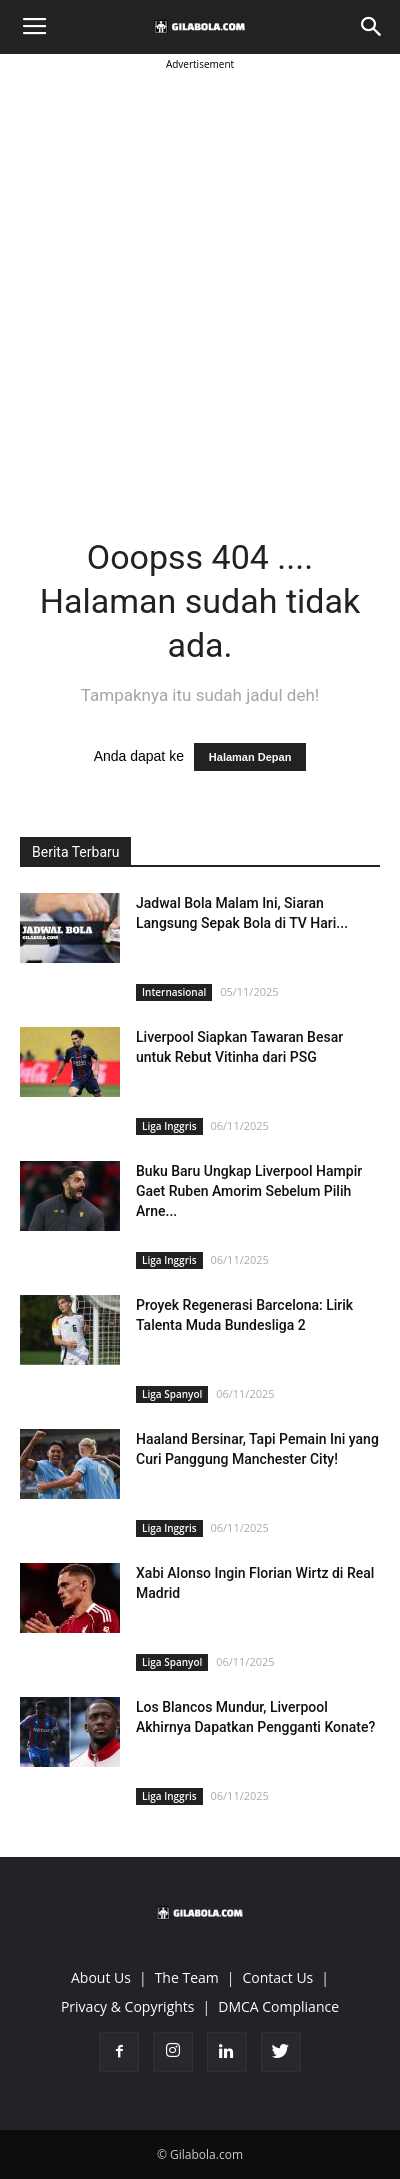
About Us (101, 1977)
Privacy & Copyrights (128, 2006)
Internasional (174, 992)
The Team (187, 1977)
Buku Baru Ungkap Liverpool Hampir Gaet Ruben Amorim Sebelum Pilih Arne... (249, 1191)
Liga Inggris (169, 1126)
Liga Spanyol (172, 1394)
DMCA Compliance (278, 2006)
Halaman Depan (250, 757)
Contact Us (277, 1977)
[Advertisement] (200, 275)
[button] (372, 27)
